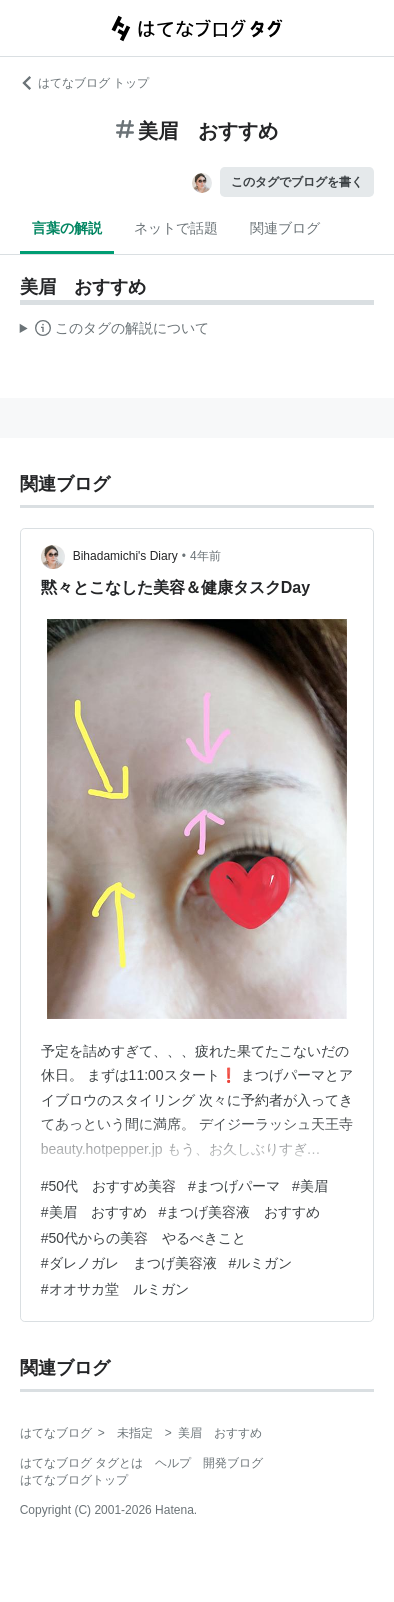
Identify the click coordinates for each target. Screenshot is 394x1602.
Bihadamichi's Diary (125, 556)
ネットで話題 (176, 228)
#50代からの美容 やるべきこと (143, 1238)
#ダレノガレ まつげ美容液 (129, 1263)
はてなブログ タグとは (81, 1463)
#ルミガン (261, 1263)
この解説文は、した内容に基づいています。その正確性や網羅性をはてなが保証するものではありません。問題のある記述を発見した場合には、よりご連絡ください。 (114, 331)
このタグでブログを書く (297, 182)
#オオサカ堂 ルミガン (115, 1289)
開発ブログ (233, 1463)
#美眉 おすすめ (94, 1212)
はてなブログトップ (74, 1480)
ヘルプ (173, 1463)
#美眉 (310, 1186)
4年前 (205, 556)
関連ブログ (285, 228)
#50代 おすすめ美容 (108, 1186)
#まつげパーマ (234, 1186)
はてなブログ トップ (84, 83)
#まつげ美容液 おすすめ (240, 1212)
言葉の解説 (67, 228)
